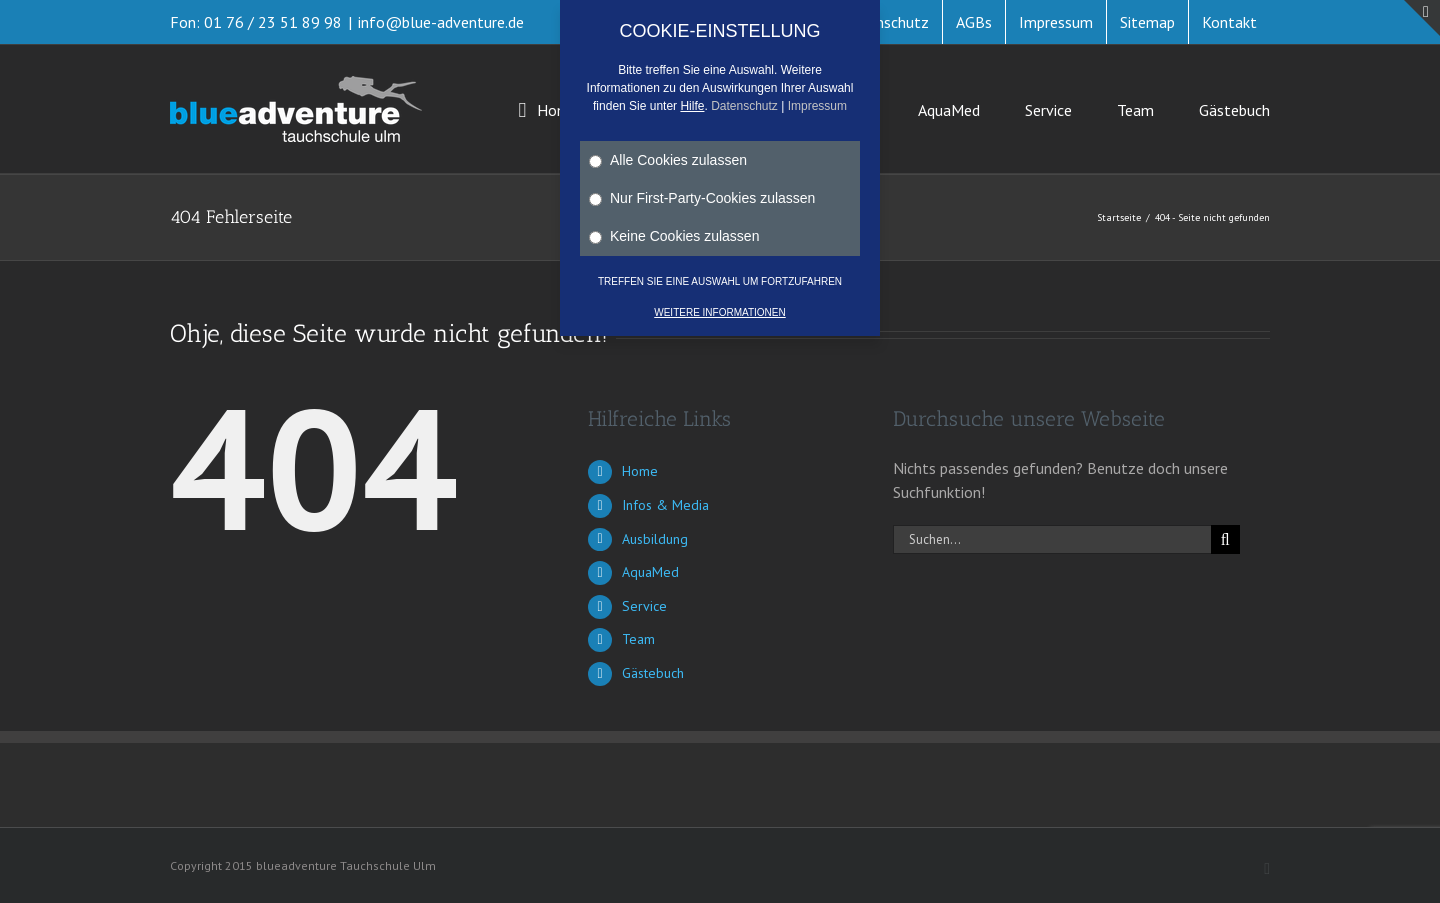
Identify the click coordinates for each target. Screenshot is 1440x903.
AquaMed (650, 572)
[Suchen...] (1052, 539)
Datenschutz (744, 106)
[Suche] (1225, 539)
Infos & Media (665, 505)
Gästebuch (653, 673)
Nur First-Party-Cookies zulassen (702, 198)
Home (640, 471)
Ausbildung (655, 539)
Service (644, 606)
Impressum (817, 106)
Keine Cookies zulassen (674, 236)
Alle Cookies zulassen (668, 160)
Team (638, 639)
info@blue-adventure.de (441, 22)
